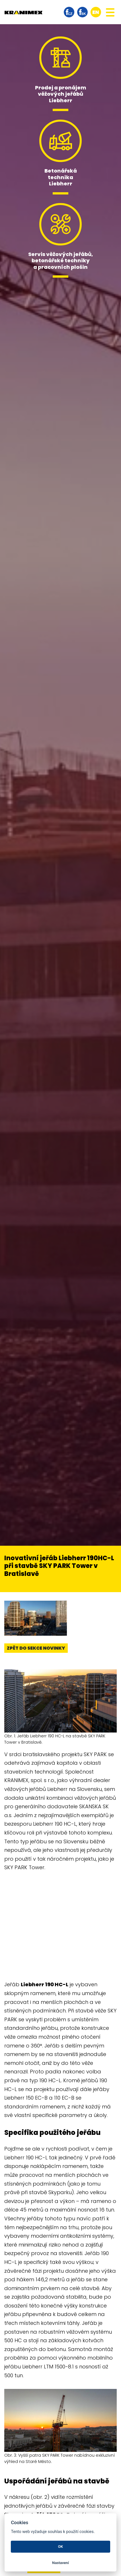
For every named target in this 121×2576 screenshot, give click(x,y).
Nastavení (60, 2563)
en (95, 12)
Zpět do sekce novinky (36, 1648)
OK (60, 2546)
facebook (69, 12)
